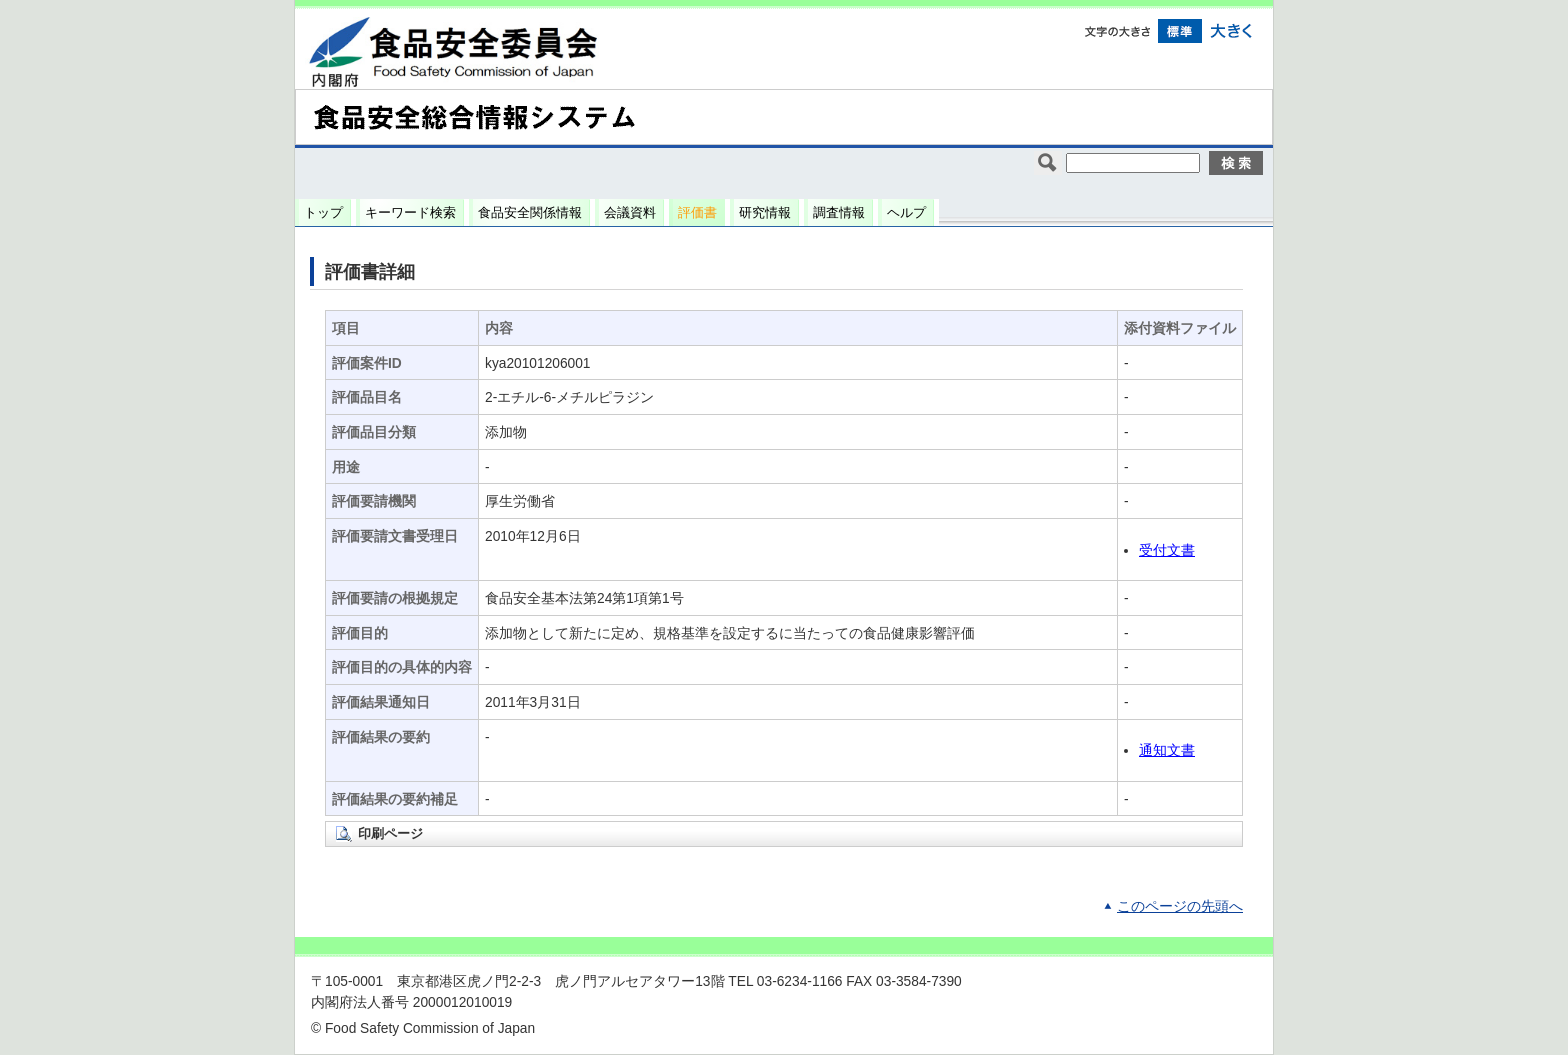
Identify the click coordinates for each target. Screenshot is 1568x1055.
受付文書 (1167, 550)
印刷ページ (390, 833)
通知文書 (1167, 750)
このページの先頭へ (1180, 906)
